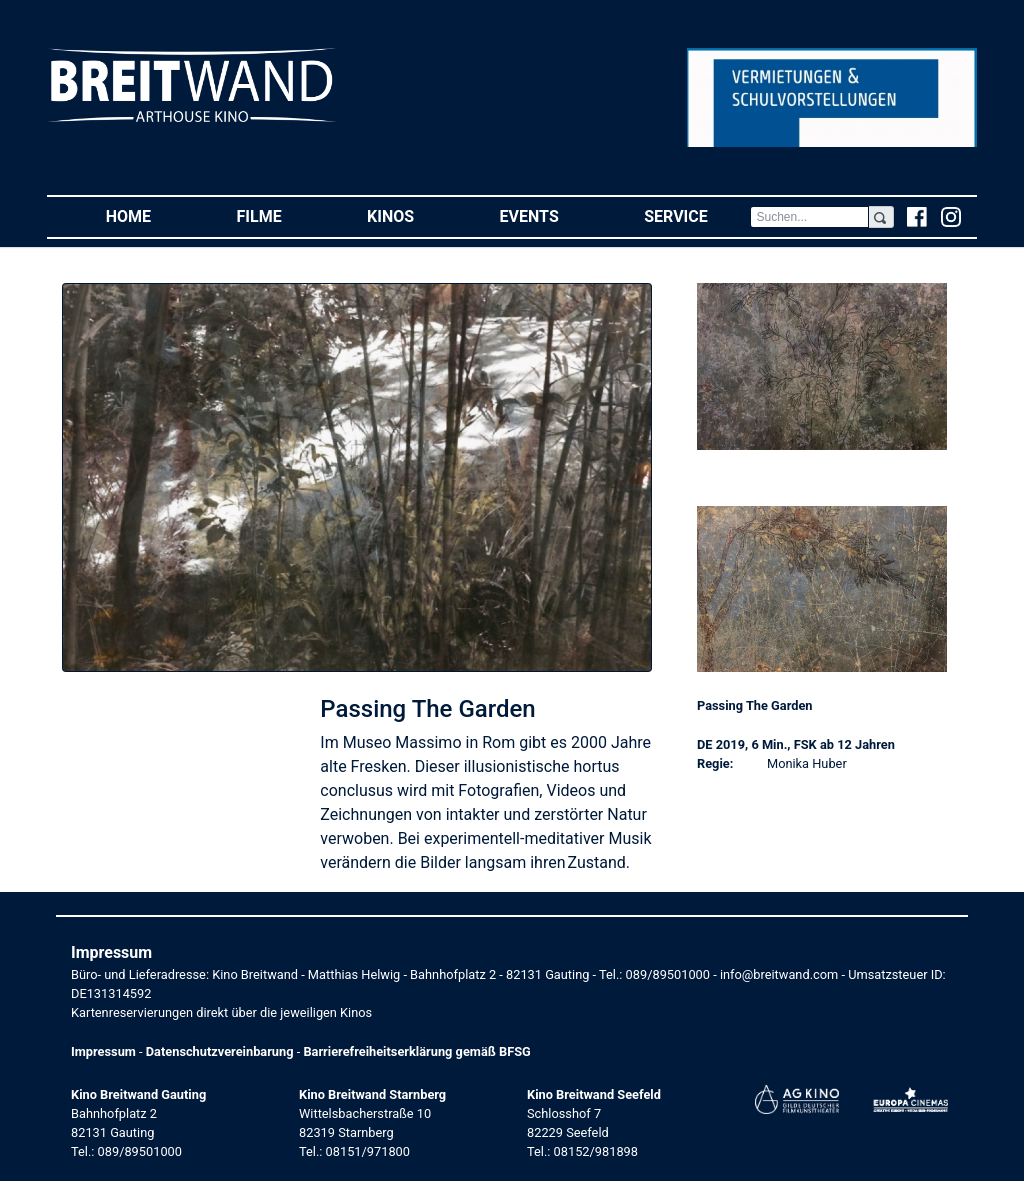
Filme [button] (281, 215)
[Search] (809, 217)
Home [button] (150, 215)
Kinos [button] (412, 215)
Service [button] (697, 215)
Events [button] (551, 215)
